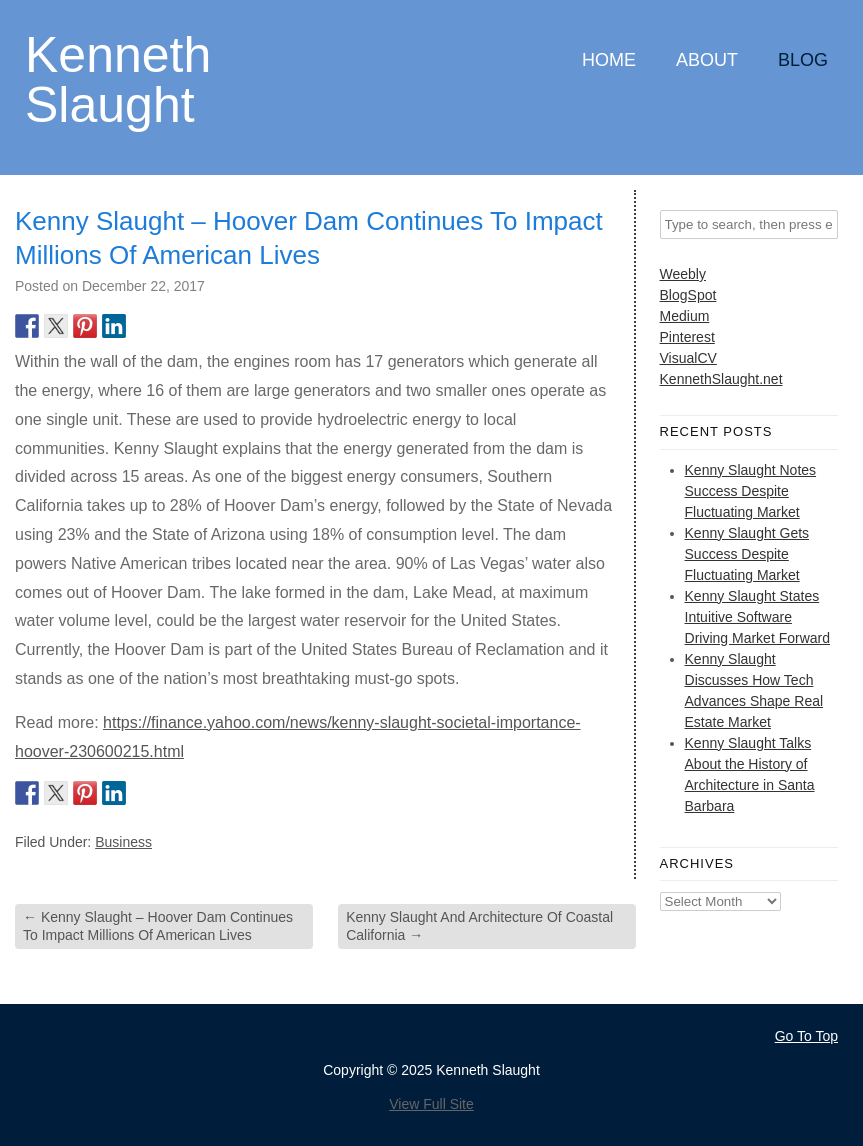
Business (123, 842)
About (707, 60)
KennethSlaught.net (721, 379)
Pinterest (687, 337)
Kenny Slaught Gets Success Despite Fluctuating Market (747, 554)
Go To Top (806, 1036)
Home (609, 60)
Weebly (683, 274)
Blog (803, 60)
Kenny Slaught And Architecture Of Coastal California (479, 926)
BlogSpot (688, 295)
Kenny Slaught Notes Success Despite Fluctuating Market (751, 491)
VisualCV (688, 358)
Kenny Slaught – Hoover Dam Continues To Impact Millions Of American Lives (158, 926)
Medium (685, 316)
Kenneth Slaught (118, 78)
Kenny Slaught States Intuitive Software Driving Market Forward (757, 617)
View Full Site (431, 1104)
